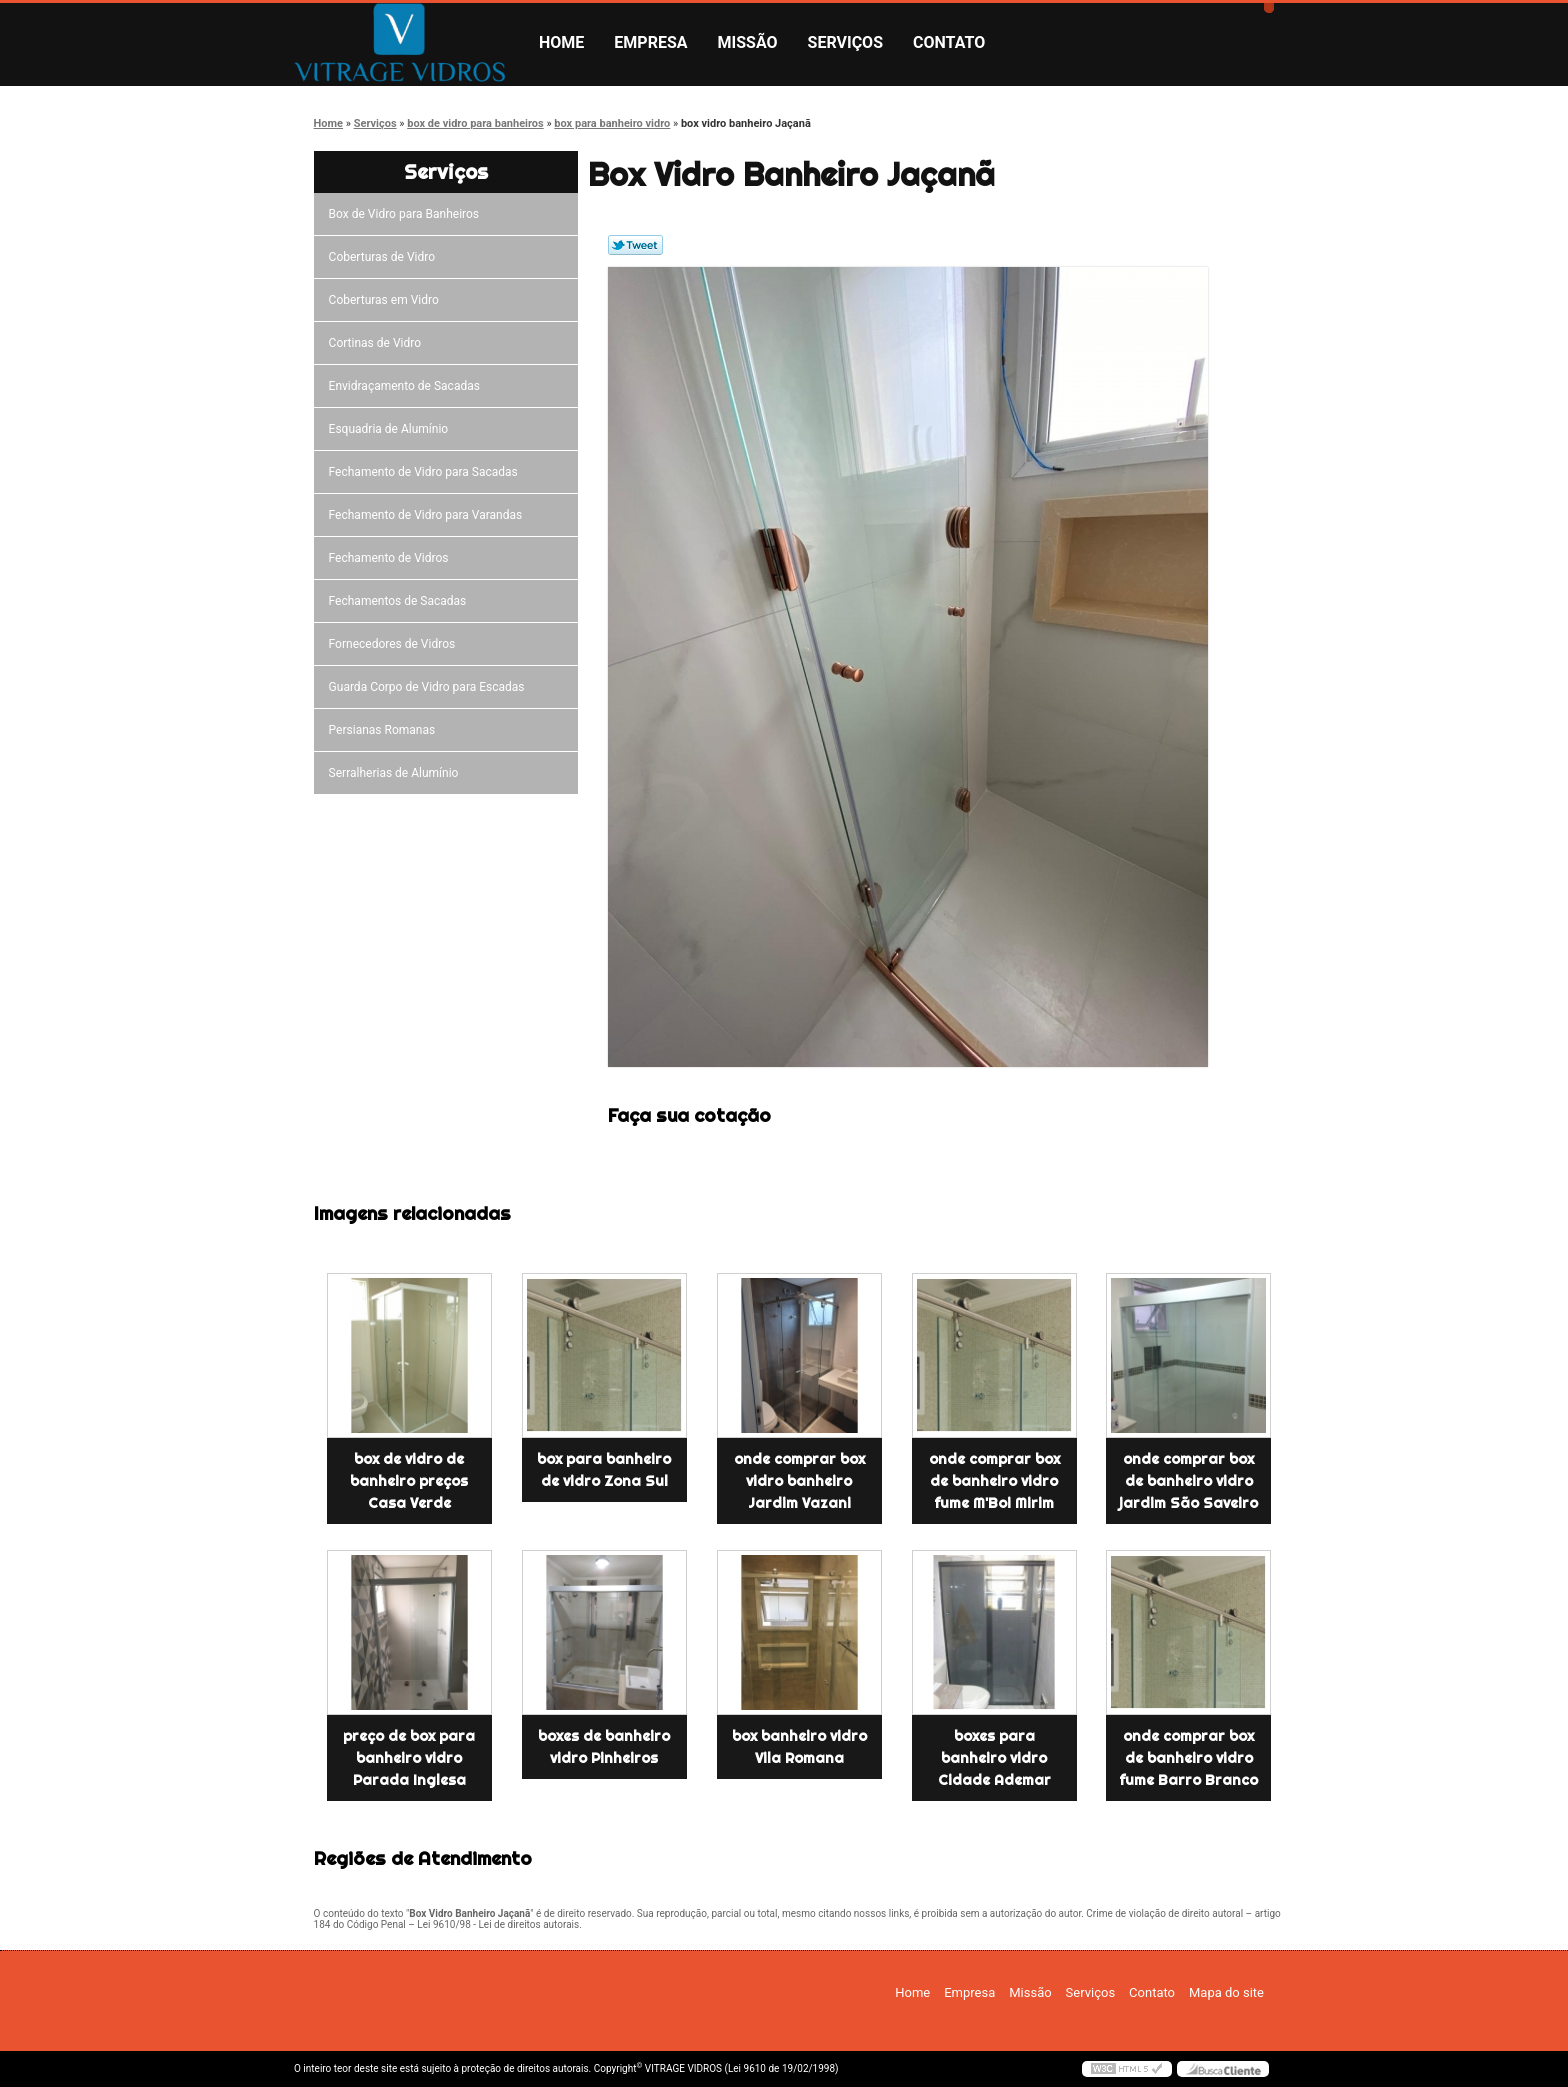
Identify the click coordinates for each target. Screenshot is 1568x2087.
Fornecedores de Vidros (395, 644)
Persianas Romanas (385, 730)
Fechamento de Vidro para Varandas (429, 515)
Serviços (845, 42)
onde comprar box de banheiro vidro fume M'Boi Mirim (994, 1481)
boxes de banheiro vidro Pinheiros (604, 1747)
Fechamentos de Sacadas (401, 601)
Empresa (650, 42)
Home (561, 42)
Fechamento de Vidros (392, 558)
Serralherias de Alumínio (397, 773)
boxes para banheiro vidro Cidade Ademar (994, 1758)
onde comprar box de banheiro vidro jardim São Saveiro (1188, 1481)
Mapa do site (1226, 1992)
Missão (748, 42)
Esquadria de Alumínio (392, 429)
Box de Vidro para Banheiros (407, 214)
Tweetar (635, 245)
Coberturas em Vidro (387, 300)
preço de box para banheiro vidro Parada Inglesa (409, 1758)
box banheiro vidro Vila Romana (799, 1747)
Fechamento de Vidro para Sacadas (426, 472)
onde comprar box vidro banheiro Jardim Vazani (799, 1481)
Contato (949, 42)
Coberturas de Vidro (385, 257)
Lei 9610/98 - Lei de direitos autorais (498, 1924)
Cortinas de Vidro (378, 343)
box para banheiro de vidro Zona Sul (604, 1470)
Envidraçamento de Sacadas (407, 386)
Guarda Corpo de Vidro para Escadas (430, 687)
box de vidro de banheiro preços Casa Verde (409, 1481)
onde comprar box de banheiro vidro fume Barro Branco (1188, 1758)
